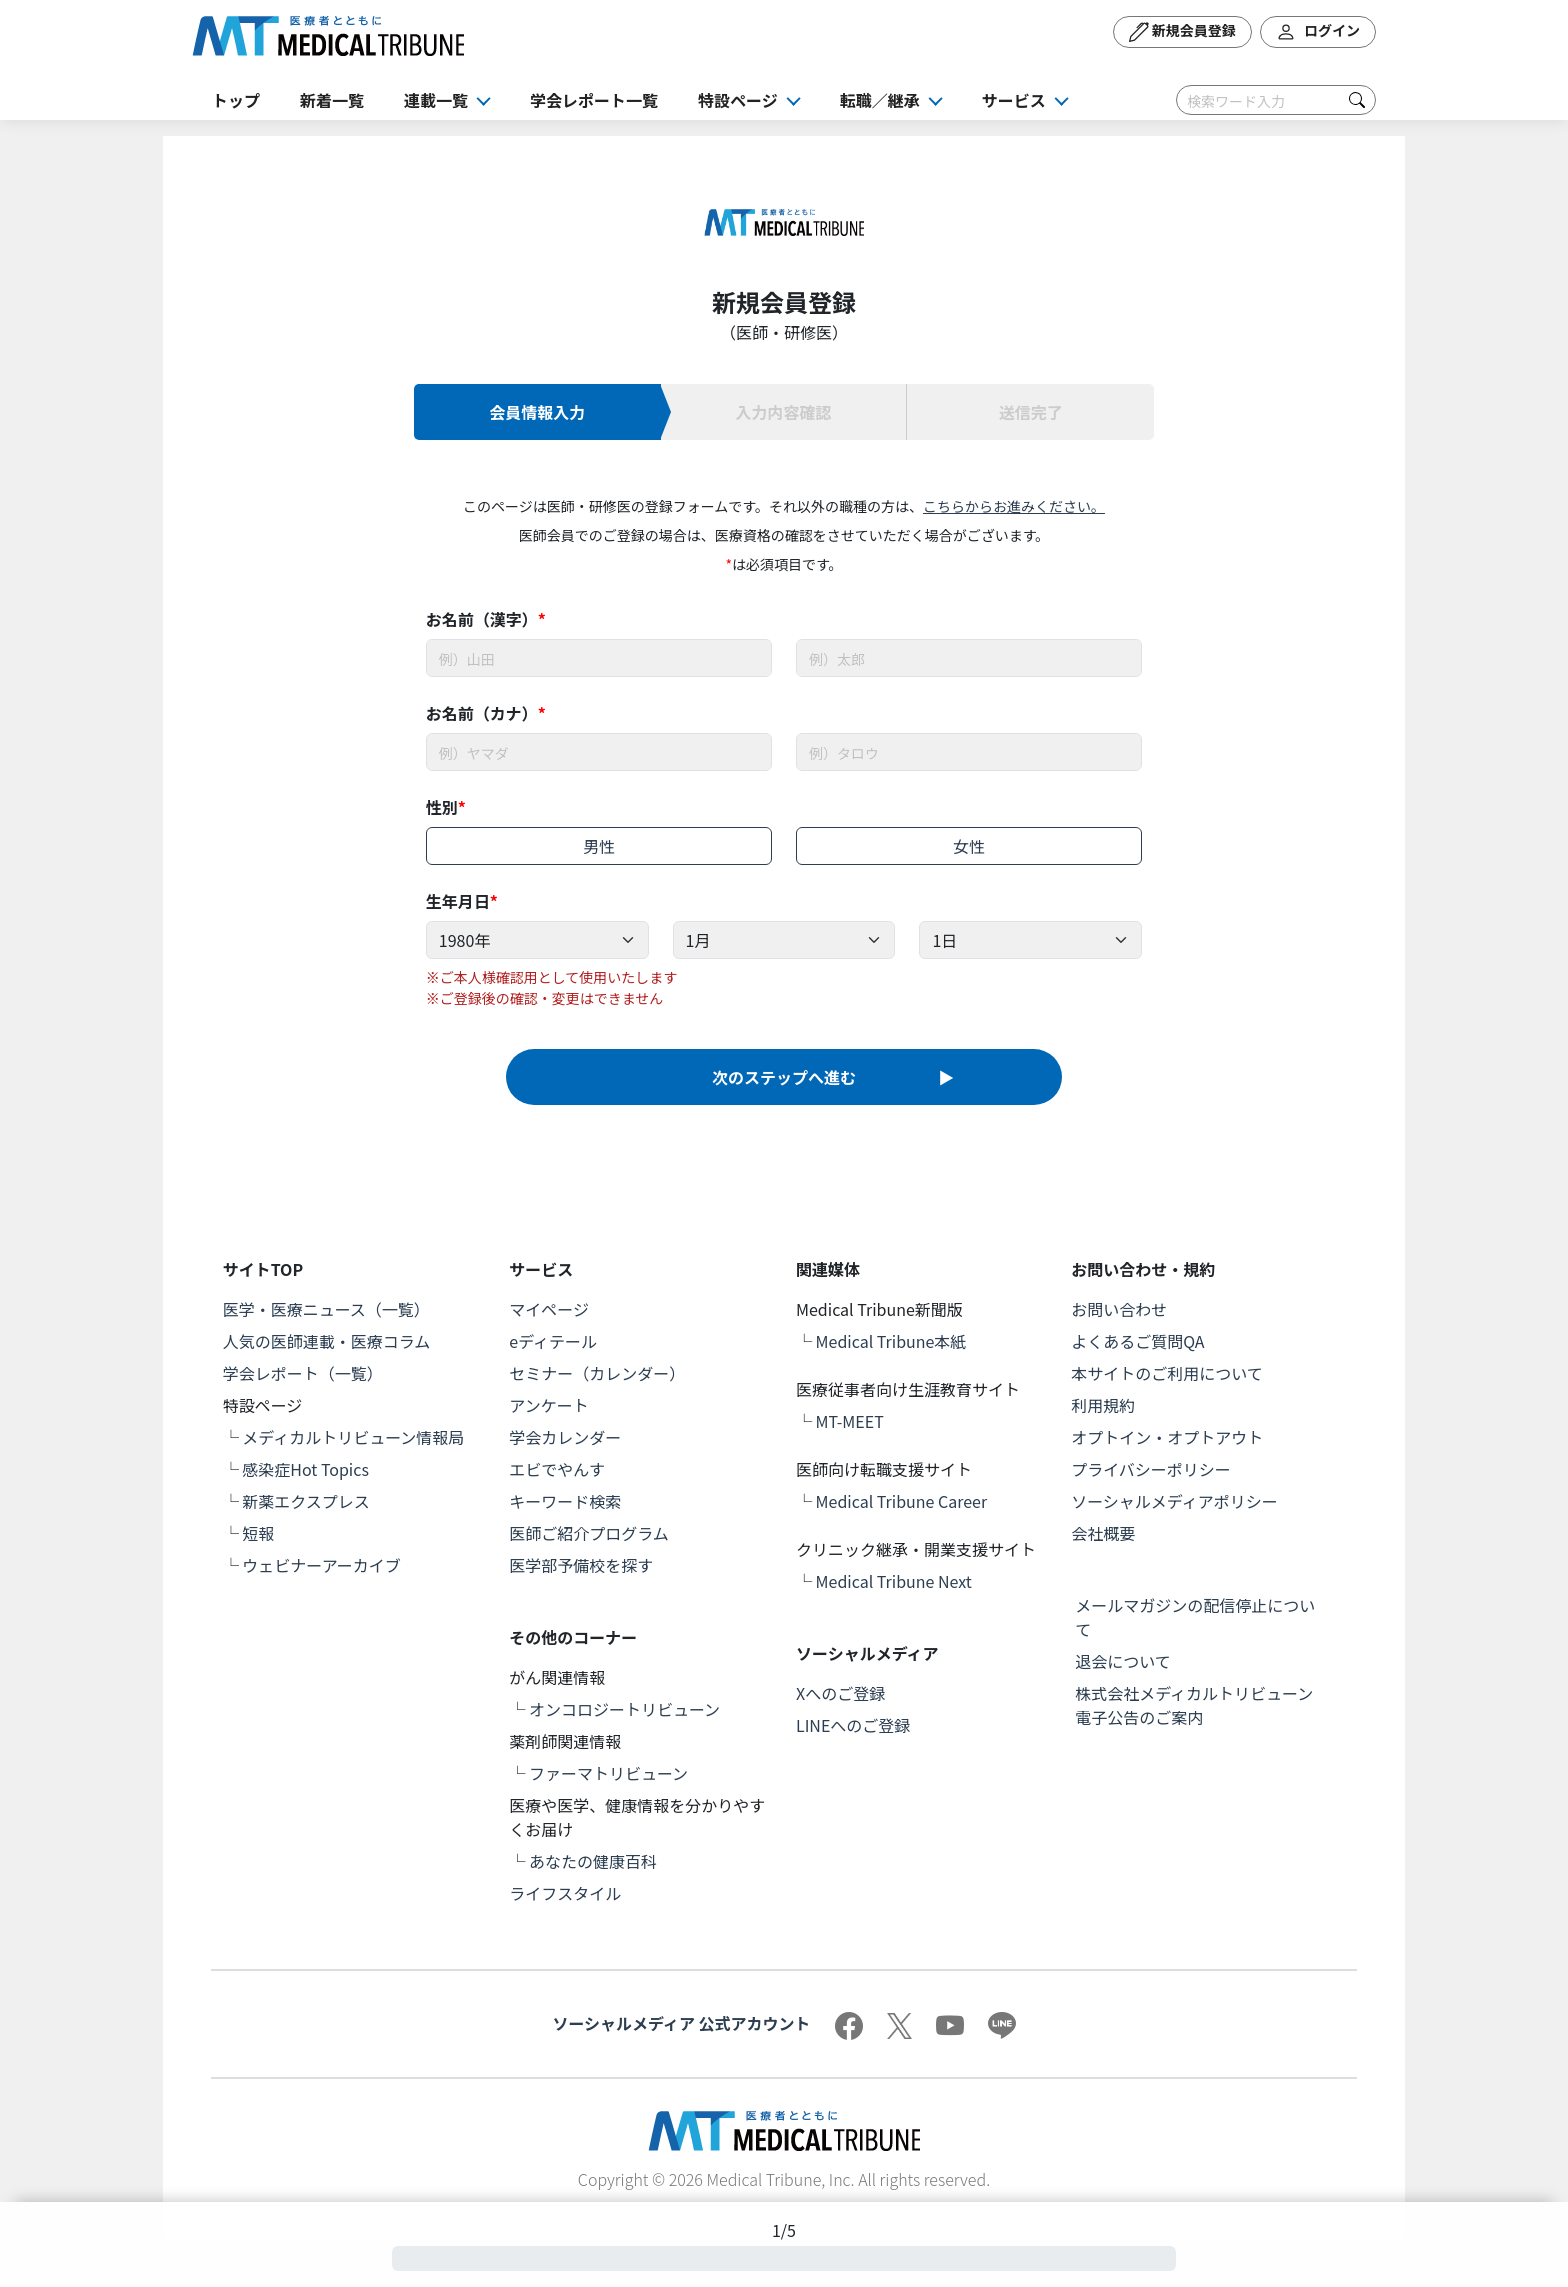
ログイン (1318, 32)
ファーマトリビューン (608, 1773)
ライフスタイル (565, 1893)
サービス (1014, 100)
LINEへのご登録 (853, 1725)
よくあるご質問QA (1137, 1341)
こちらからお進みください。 (1014, 506)
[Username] (599, 658)
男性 (599, 846)
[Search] (1276, 100)
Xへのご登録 (840, 1693)
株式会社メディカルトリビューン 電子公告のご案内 (1202, 1705)
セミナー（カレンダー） (597, 1373)
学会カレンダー (565, 1437)
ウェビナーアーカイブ (321, 1565)
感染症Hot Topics (305, 1469)
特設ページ (738, 100)
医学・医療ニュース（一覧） (326, 1309)
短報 (258, 1533)
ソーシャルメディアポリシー (1174, 1501)
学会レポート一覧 (594, 100)
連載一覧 (436, 100)
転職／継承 (880, 100)
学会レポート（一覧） (303, 1373)
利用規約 (1103, 1405)
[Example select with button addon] (537, 940)
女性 (969, 846)
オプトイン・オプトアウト (1167, 1437)
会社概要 (1103, 1533)
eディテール (553, 1341)
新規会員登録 (1182, 32)
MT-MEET (850, 1421)
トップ (236, 100)
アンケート (548, 1405)
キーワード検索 (565, 1501)
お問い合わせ (1119, 1309)
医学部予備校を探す (581, 1565)
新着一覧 (332, 100)
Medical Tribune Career (902, 1501)
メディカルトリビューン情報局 (353, 1437)
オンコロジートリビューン (624, 1709)
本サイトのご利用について (1167, 1373)
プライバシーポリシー (1151, 1469)
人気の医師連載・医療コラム (327, 1341)
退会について (1123, 1661)
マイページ (549, 1309)
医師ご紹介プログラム (589, 1533)
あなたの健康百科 (593, 1861)
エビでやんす (557, 1469)
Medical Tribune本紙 (891, 1341)
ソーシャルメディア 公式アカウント (681, 2023)
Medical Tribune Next (894, 1581)
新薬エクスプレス (306, 1501)
